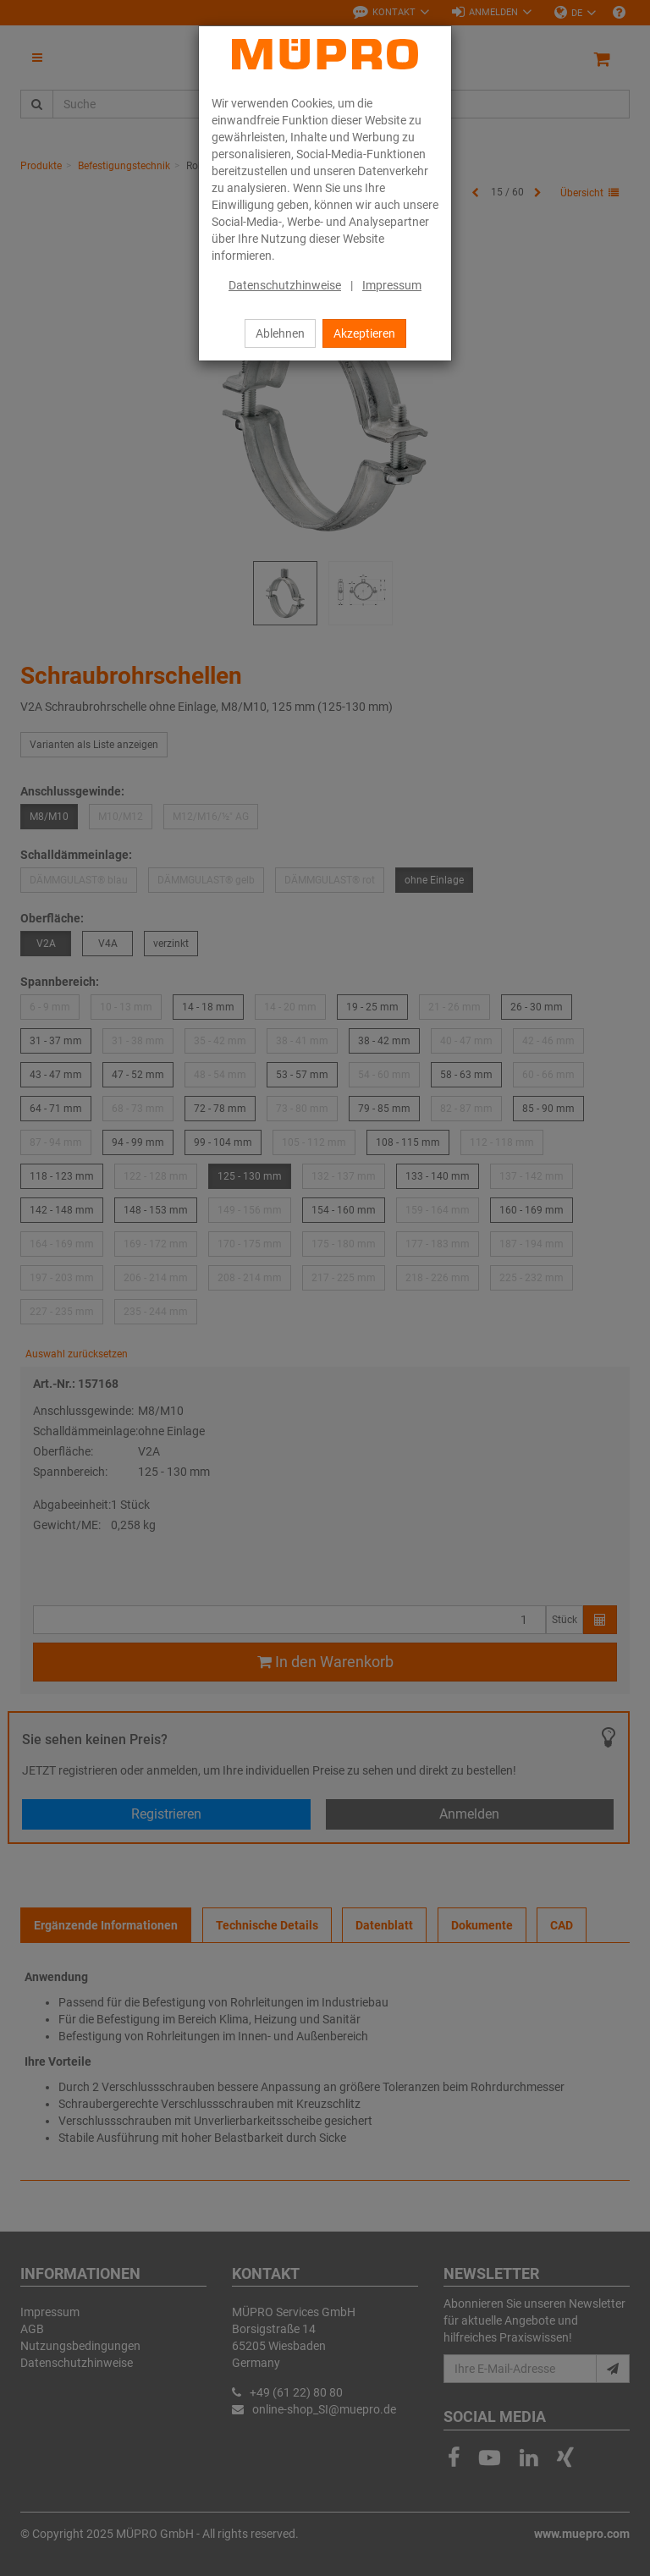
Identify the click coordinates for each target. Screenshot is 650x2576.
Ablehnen (280, 333)
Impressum (391, 285)
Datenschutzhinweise (285, 285)
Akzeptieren (364, 333)
